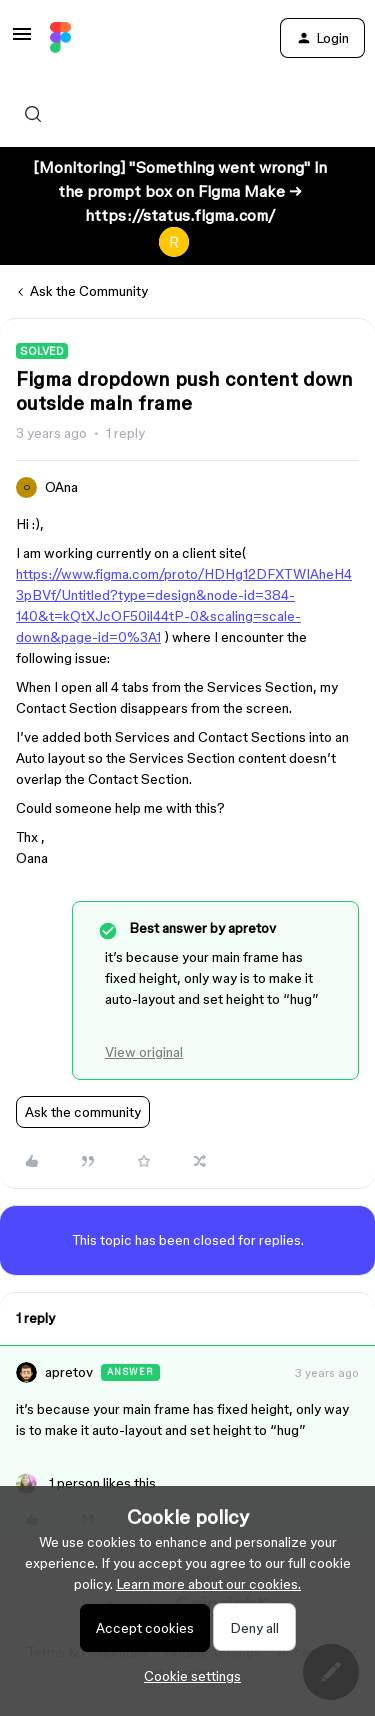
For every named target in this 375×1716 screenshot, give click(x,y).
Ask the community (83, 1112)
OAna (61, 487)
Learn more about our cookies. (208, 1584)
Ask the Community (89, 291)
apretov (69, 1372)
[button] (22, 41)
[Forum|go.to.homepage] (60, 38)
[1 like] (86, 1483)
